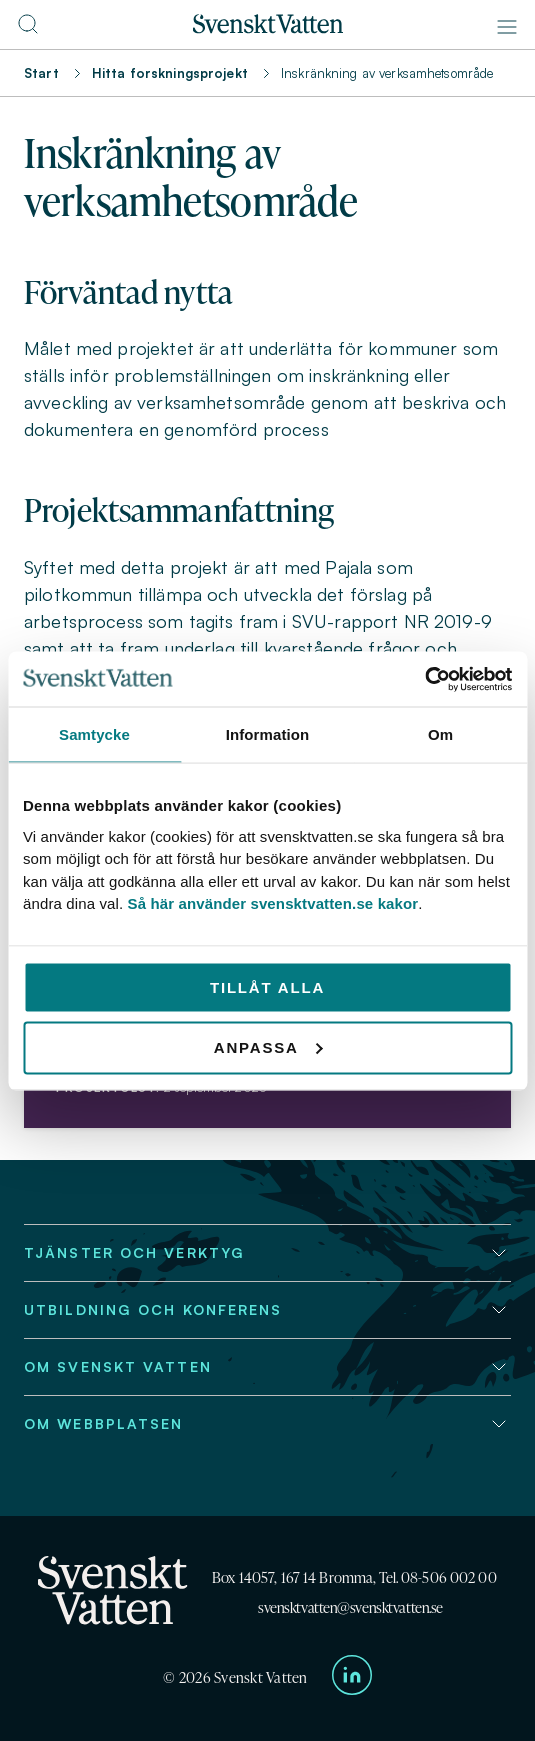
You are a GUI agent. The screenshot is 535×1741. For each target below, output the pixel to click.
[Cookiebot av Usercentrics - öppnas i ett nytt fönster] (424, 679)
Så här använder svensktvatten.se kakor (273, 903)
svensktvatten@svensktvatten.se (350, 1607)
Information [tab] (268, 734)
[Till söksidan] (28, 30)
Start (41, 73)
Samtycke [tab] (94, 734)
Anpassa (268, 1046)
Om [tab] (440, 734)
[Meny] (507, 27)
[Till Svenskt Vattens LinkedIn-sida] (352, 1678)
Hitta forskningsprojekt (170, 73)
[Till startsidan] (268, 28)
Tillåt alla (267, 986)
